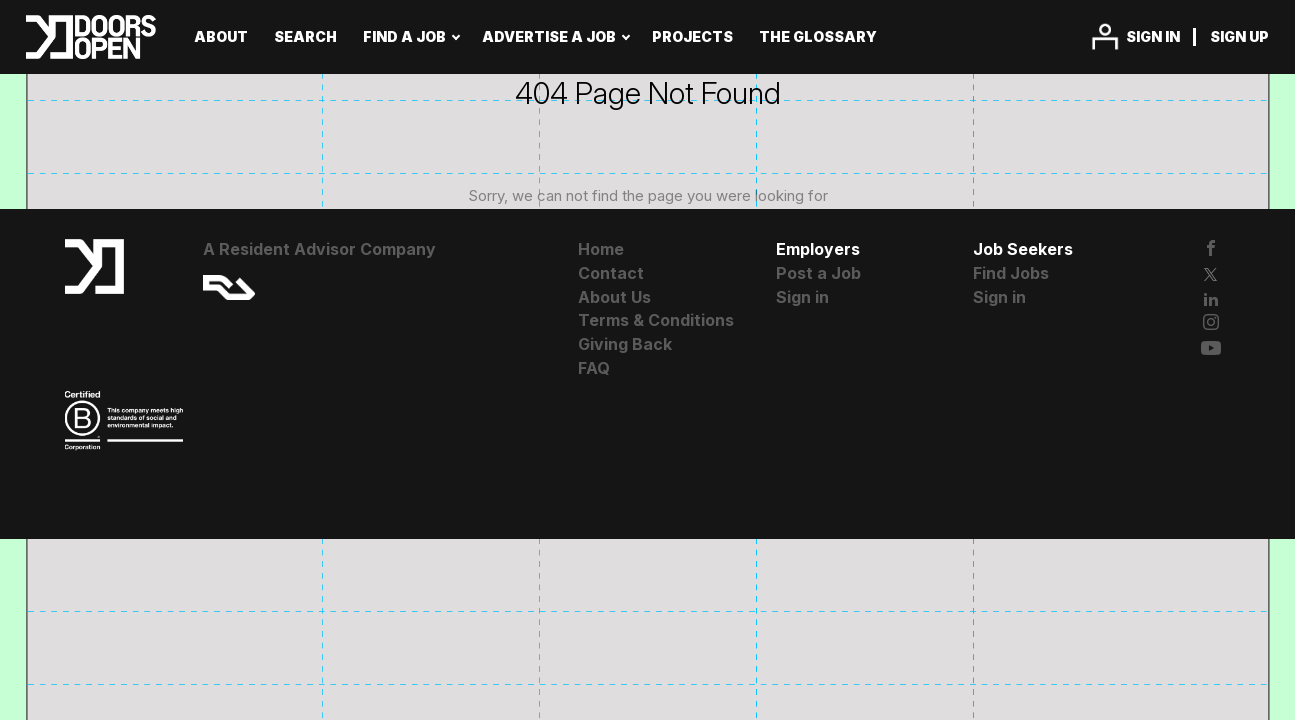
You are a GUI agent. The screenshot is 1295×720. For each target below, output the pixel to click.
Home (601, 249)
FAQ (594, 368)
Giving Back (625, 344)
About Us (614, 297)
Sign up (1239, 36)
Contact (611, 273)
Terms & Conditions (656, 320)
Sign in (1153, 36)
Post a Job (818, 273)
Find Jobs (1011, 273)
